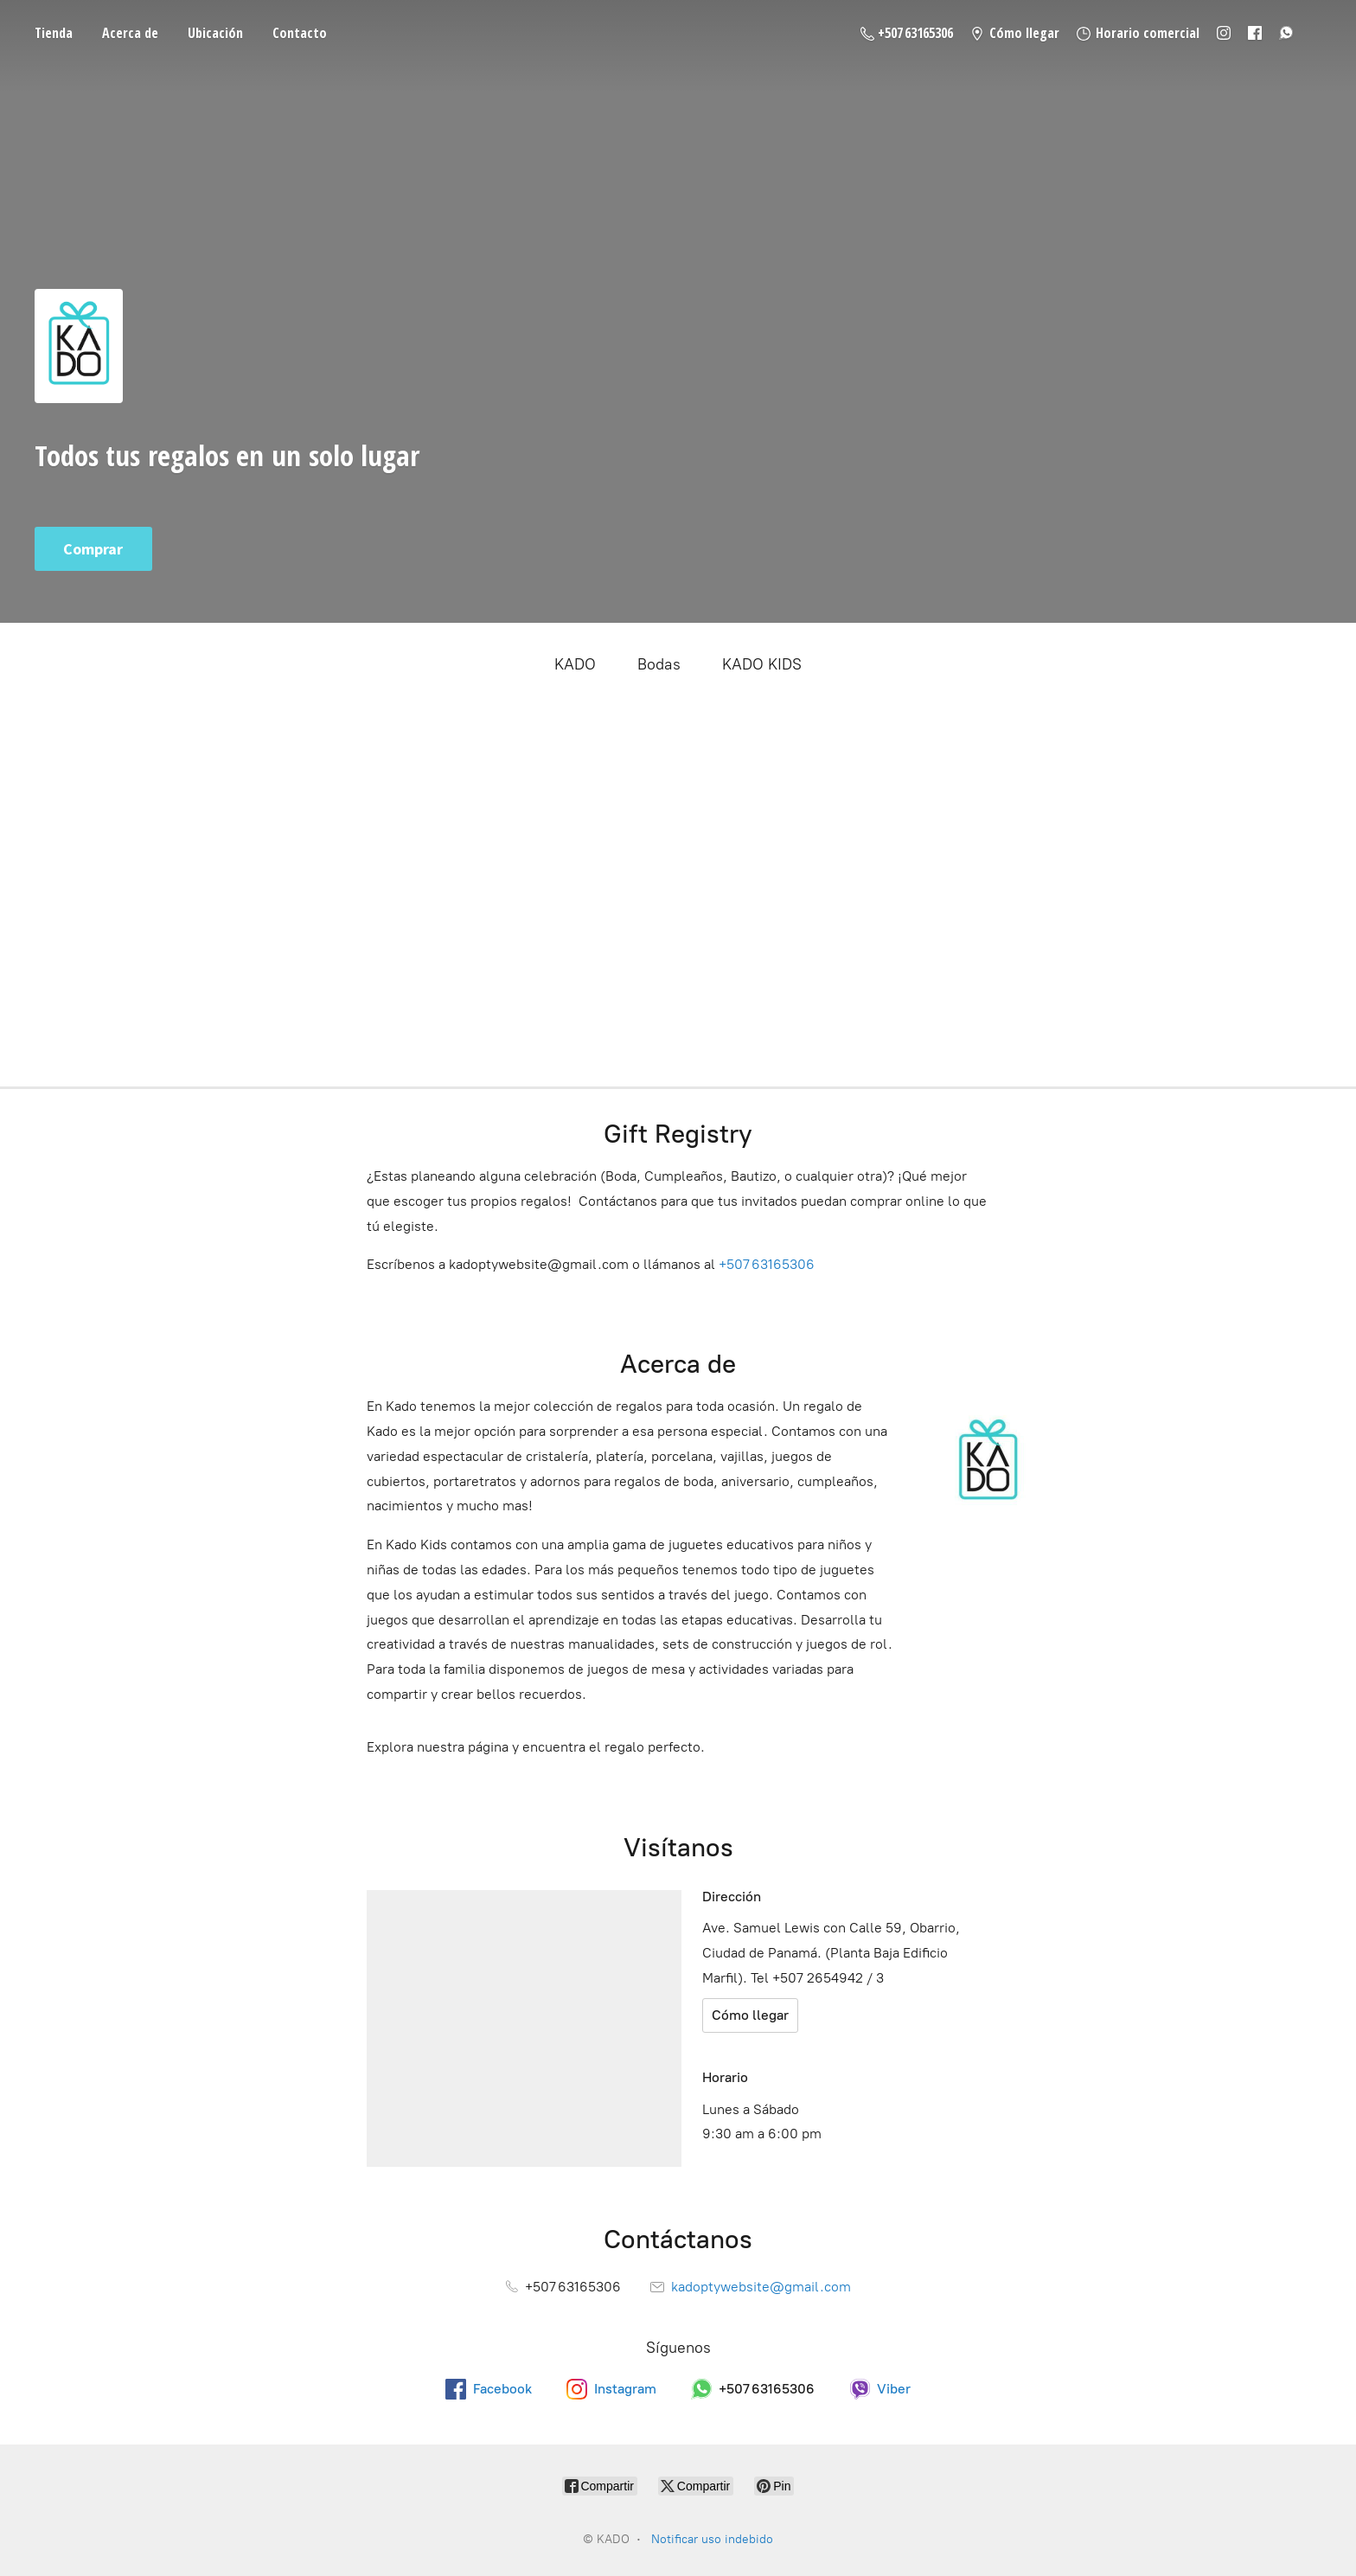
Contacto (299, 32)
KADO (575, 664)
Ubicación (215, 32)
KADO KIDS (762, 664)
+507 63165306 (767, 1264)
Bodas (659, 664)
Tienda (54, 32)
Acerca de (130, 32)
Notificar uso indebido (712, 2539)
